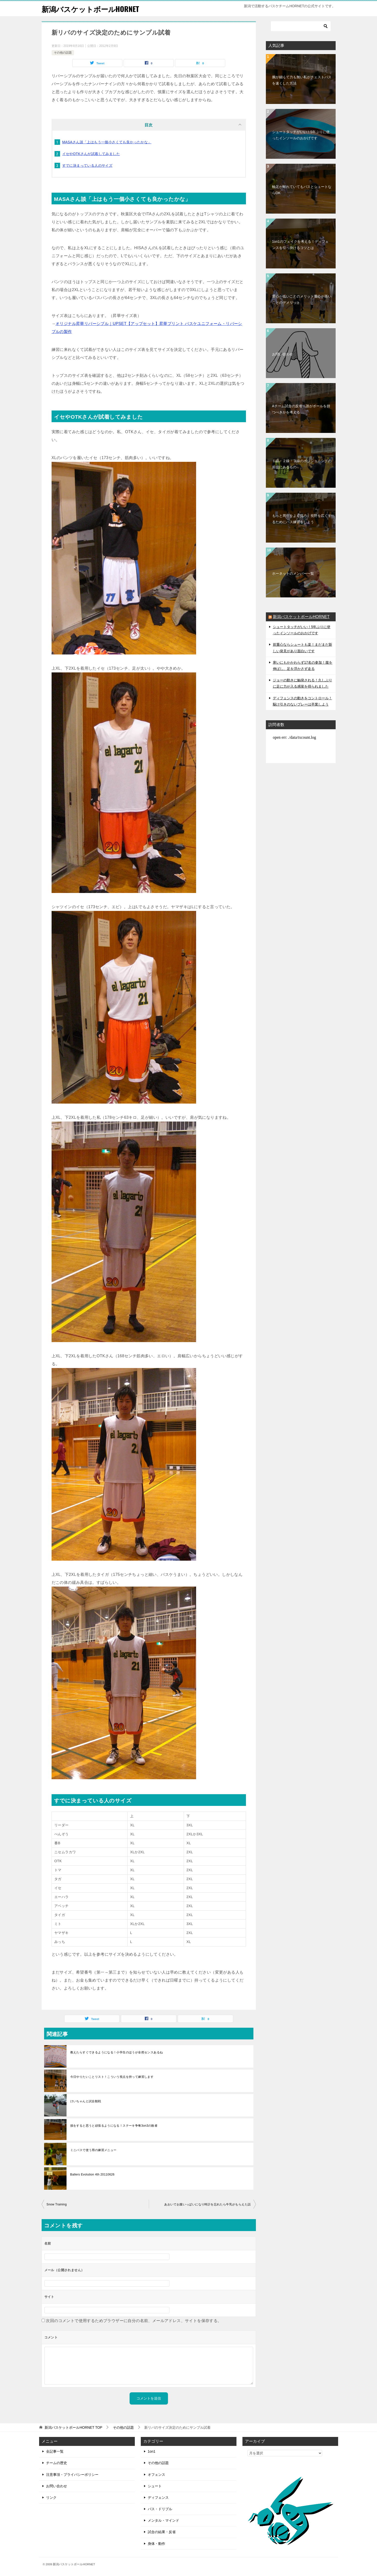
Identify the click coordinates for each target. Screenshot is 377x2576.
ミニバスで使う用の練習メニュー (93, 2150)
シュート (155, 2486)
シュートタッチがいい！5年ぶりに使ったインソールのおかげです (301, 135)
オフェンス (156, 2475)
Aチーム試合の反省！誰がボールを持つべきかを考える (301, 409)
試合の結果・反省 (162, 2532)
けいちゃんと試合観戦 (85, 2101)
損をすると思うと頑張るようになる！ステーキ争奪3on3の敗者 (114, 2125)
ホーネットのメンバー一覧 (293, 573)
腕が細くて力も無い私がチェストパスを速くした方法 (301, 80)
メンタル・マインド (163, 2520)
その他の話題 (63, 52)
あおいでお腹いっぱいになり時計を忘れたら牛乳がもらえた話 (207, 2204)
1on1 (151, 2451)
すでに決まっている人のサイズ (87, 165)
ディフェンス (158, 2497)
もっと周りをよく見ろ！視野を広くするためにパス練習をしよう (301, 519)
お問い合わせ (282, 354)
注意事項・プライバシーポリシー (72, 2475)
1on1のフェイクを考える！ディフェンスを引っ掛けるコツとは (300, 245)
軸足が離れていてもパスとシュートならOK (301, 190)
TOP (73, 2427)
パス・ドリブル (160, 2509)
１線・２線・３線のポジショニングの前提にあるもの (301, 464)
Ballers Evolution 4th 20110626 (92, 2174)
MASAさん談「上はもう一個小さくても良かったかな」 (106, 142)
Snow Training (57, 2204)
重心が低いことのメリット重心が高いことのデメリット (301, 299)
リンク (51, 2497)
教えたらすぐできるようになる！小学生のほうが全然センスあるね (116, 2052)
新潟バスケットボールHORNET (92, 8)
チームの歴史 (56, 2463)
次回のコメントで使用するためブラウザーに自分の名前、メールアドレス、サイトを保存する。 (134, 2321)
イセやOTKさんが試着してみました (91, 154)
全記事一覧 (55, 2451)
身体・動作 (156, 2544)
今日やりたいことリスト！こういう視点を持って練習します (112, 2077)
